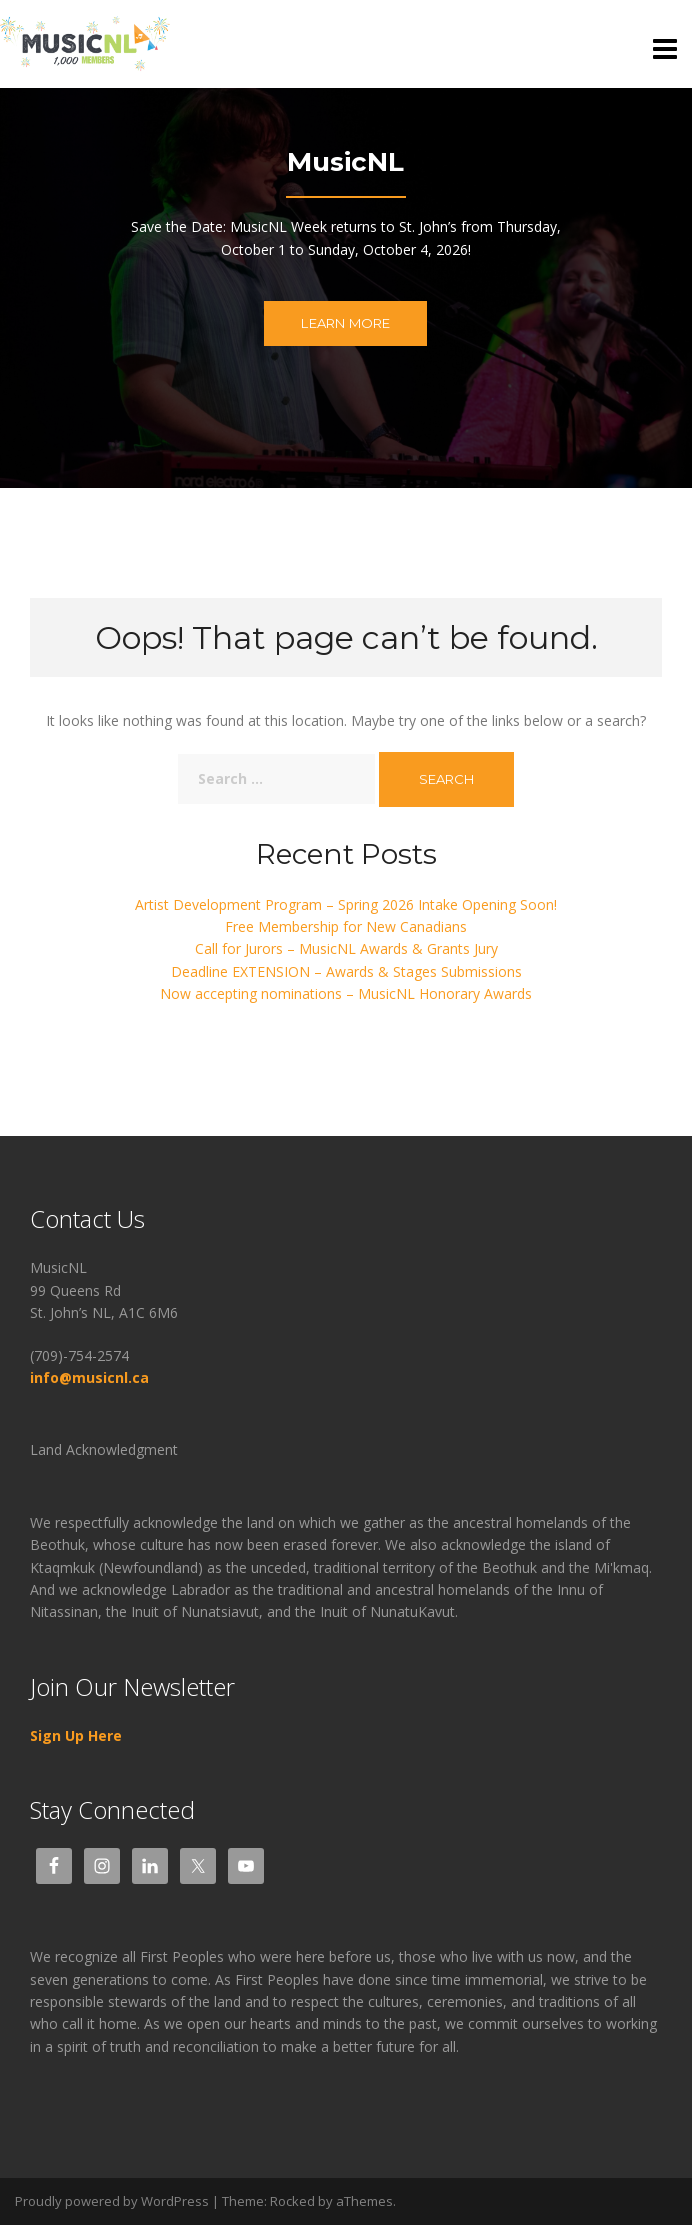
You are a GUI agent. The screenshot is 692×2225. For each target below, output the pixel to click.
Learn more (345, 323)
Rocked (292, 2201)
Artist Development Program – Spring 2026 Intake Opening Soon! (346, 904)
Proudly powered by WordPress (112, 2201)
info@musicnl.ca (91, 1377)
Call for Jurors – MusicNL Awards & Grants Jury (346, 948)
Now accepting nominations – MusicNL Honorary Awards (346, 993)
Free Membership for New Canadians (346, 926)
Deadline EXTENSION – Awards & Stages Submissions (346, 971)
